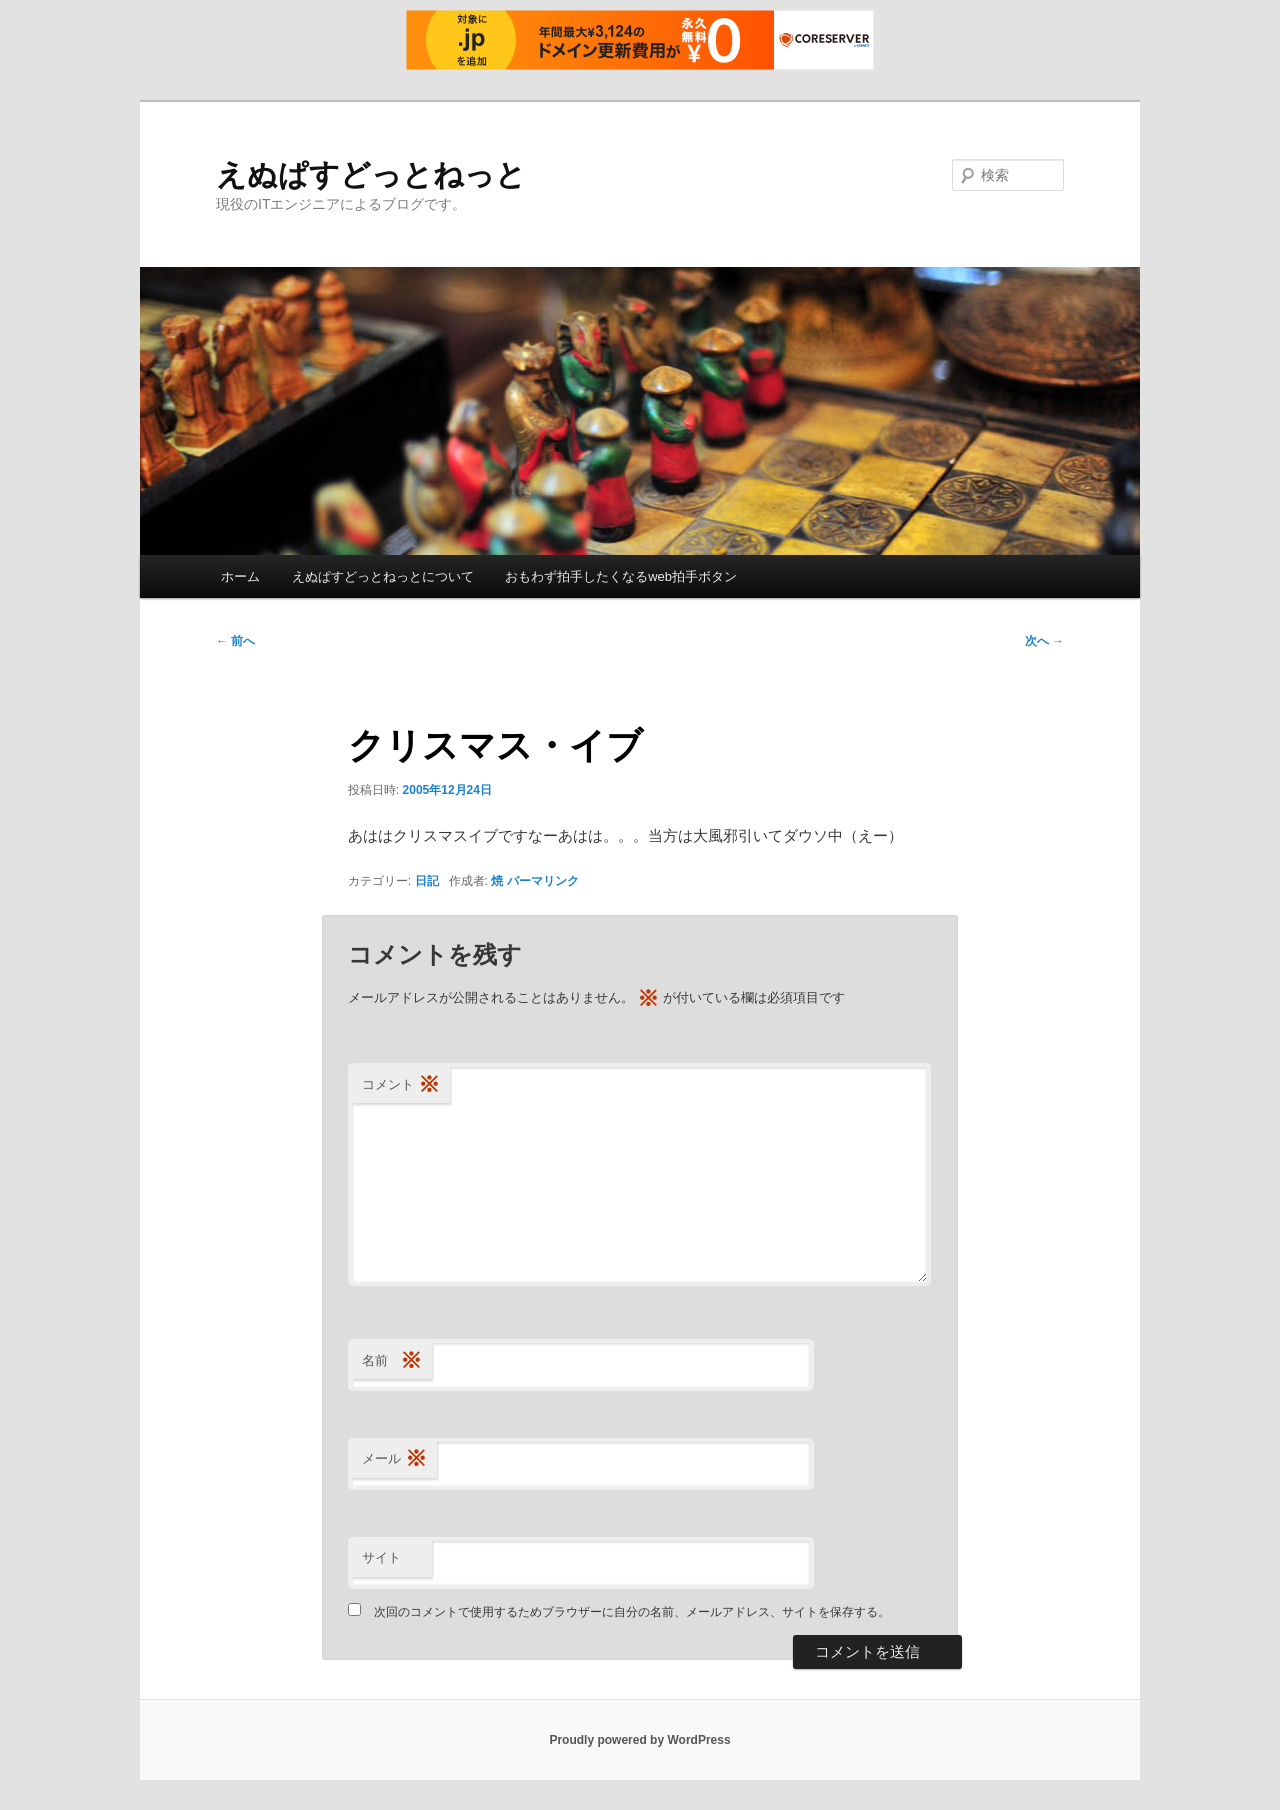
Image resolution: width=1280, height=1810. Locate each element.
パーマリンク (543, 881)
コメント (401, 1085)
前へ (235, 641)
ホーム (240, 576)
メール (394, 1459)
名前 (392, 1361)
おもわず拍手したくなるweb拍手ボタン (621, 576)
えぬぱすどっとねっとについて (383, 576)
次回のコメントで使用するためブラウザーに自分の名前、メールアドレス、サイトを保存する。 (632, 1612)
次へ (1044, 641)
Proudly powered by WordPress (639, 1740)
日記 (427, 881)
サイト (381, 1557)
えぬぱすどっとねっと (371, 174)
